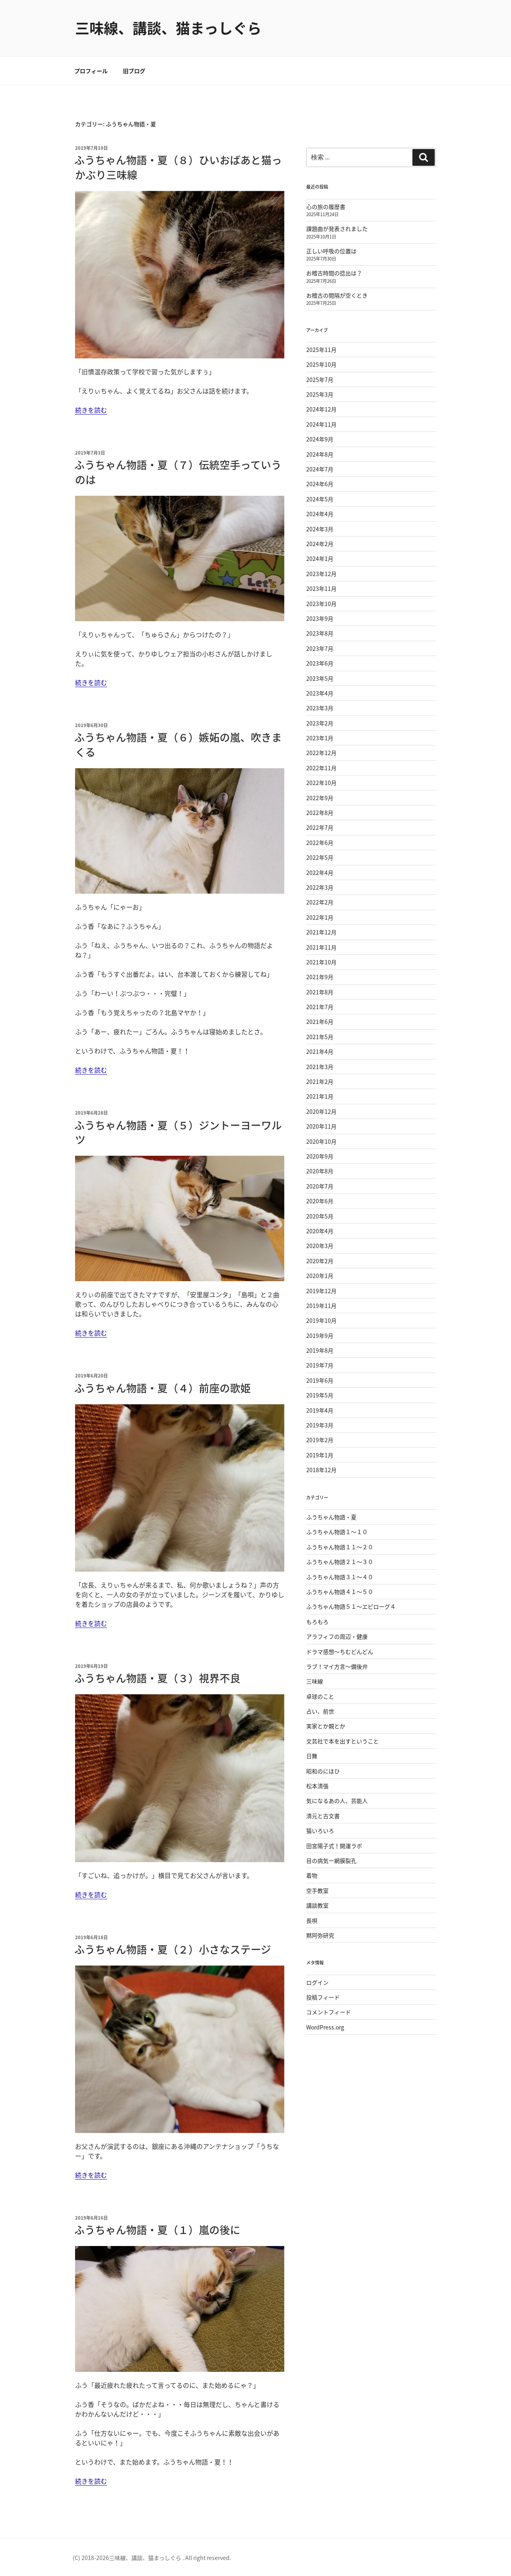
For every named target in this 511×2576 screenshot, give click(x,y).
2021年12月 (321, 932)
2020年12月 (321, 1111)
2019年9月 (319, 1336)
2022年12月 (321, 753)
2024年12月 (321, 409)
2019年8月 (319, 1350)
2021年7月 (319, 1007)
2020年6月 (319, 1201)
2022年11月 (321, 768)
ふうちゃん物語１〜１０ (337, 1532)
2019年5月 (319, 1395)
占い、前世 (320, 1711)
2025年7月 (319, 380)
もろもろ (317, 1622)
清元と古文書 (323, 1816)
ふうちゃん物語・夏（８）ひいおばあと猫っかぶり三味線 (178, 167)
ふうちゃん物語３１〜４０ (339, 1577)
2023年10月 (321, 604)
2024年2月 (319, 544)
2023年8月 (319, 633)
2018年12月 (321, 1470)
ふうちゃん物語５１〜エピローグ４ (351, 1606)
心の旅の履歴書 (325, 207)
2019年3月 (319, 1425)
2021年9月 (319, 977)
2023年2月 (319, 723)
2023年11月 (321, 588)
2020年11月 (321, 1126)
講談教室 (317, 1905)
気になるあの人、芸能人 (337, 1801)
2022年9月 (319, 798)
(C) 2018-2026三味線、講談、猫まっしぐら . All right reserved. (152, 2558)
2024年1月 (319, 559)
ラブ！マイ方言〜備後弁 (337, 1666)
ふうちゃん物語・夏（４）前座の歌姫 (162, 1387)
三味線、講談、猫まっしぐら (168, 28)
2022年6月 (319, 843)
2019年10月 (321, 1320)
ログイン (317, 1982)
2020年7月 (319, 1186)
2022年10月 (321, 783)
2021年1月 (319, 1096)
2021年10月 (321, 962)
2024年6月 (319, 484)
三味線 (314, 1681)
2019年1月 (319, 1455)
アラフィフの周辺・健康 (337, 1636)
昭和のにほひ (323, 1771)
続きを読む (91, 410)
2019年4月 (319, 1410)
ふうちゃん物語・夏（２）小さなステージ (172, 1949)
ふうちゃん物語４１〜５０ (339, 1592)
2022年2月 (319, 902)
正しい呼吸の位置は (331, 251)
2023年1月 (319, 738)
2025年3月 (319, 394)
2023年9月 (319, 618)
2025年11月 (321, 350)
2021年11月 (321, 947)
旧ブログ (134, 71)
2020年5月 (319, 1216)
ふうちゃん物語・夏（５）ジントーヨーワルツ (178, 1132)
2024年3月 (319, 529)
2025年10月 (321, 364)
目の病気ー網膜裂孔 (331, 1860)
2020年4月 (319, 1231)
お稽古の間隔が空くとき (337, 295)
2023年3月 (319, 708)
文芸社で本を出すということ (342, 1741)
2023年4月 (319, 693)
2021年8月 (319, 992)
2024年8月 (319, 454)
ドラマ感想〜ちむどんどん (339, 1652)
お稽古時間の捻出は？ (334, 273)
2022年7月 (319, 827)
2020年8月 (319, 1171)
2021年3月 (319, 1067)
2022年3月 (319, 887)
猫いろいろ (320, 1831)
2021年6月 (319, 1022)
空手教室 (317, 1890)
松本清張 (317, 1786)
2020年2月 (319, 1261)
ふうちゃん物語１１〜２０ (339, 1547)
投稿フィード (323, 1997)
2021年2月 (319, 1081)
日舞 (311, 1756)
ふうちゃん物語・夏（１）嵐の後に (157, 2229)
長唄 (311, 1920)
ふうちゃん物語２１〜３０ (339, 1562)
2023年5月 (319, 678)
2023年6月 (319, 663)
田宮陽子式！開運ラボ (334, 1846)
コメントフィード (328, 2012)
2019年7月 (319, 1365)
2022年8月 (319, 813)
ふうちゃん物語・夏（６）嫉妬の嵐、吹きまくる (178, 744)
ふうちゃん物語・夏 (331, 1517)
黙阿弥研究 (320, 1935)
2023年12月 (321, 574)
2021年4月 (319, 1051)
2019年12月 (321, 1291)
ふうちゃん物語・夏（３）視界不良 (157, 1678)
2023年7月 (319, 648)
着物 (311, 1875)
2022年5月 (319, 857)
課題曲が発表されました (337, 229)
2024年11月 (321, 424)
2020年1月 (319, 1276)
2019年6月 (319, 1380)
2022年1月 (319, 917)
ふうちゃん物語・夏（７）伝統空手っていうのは (177, 472)
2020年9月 (319, 1156)
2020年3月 (319, 1246)
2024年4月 (319, 514)
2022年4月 (319, 873)
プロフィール (91, 71)
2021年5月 (319, 1037)
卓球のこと (320, 1696)
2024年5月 (319, 499)
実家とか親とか (325, 1726)
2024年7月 (319, 469)
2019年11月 (321, 1306)
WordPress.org (325, 2027)
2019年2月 (319, 1440)
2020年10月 (321, 1141)
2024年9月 (319, 439)
